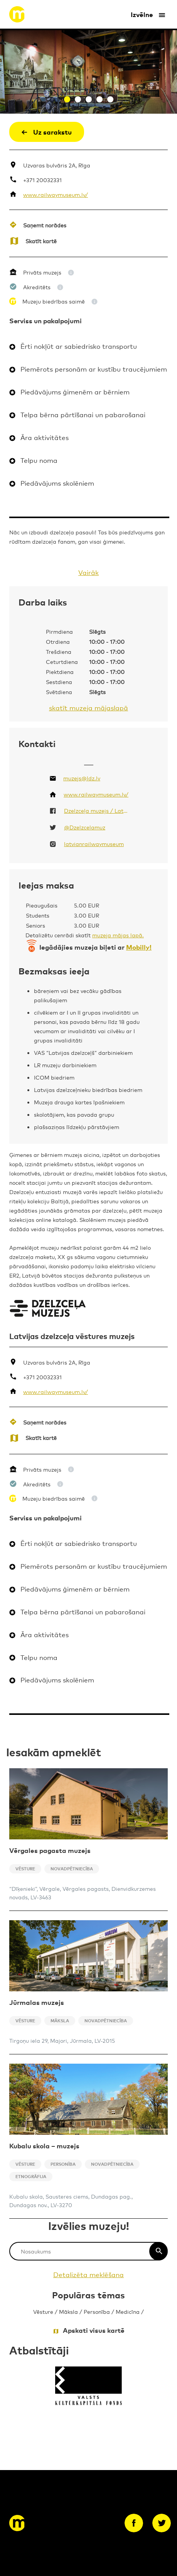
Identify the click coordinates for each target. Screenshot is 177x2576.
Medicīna (128, 2311)
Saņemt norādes (44, 225)
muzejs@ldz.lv (81, 777)
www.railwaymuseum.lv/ (55, 194)
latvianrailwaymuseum (94, 843)
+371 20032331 (42, 179)
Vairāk (88, 572)
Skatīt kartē (41, 240)
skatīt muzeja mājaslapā (88, 707)
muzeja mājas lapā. (118, 934)
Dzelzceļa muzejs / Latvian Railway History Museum (96, 810)
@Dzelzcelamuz (84, 827)
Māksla (68, 2311)
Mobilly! (139, 946)
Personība (97, 2311)
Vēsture (43, 2311)
